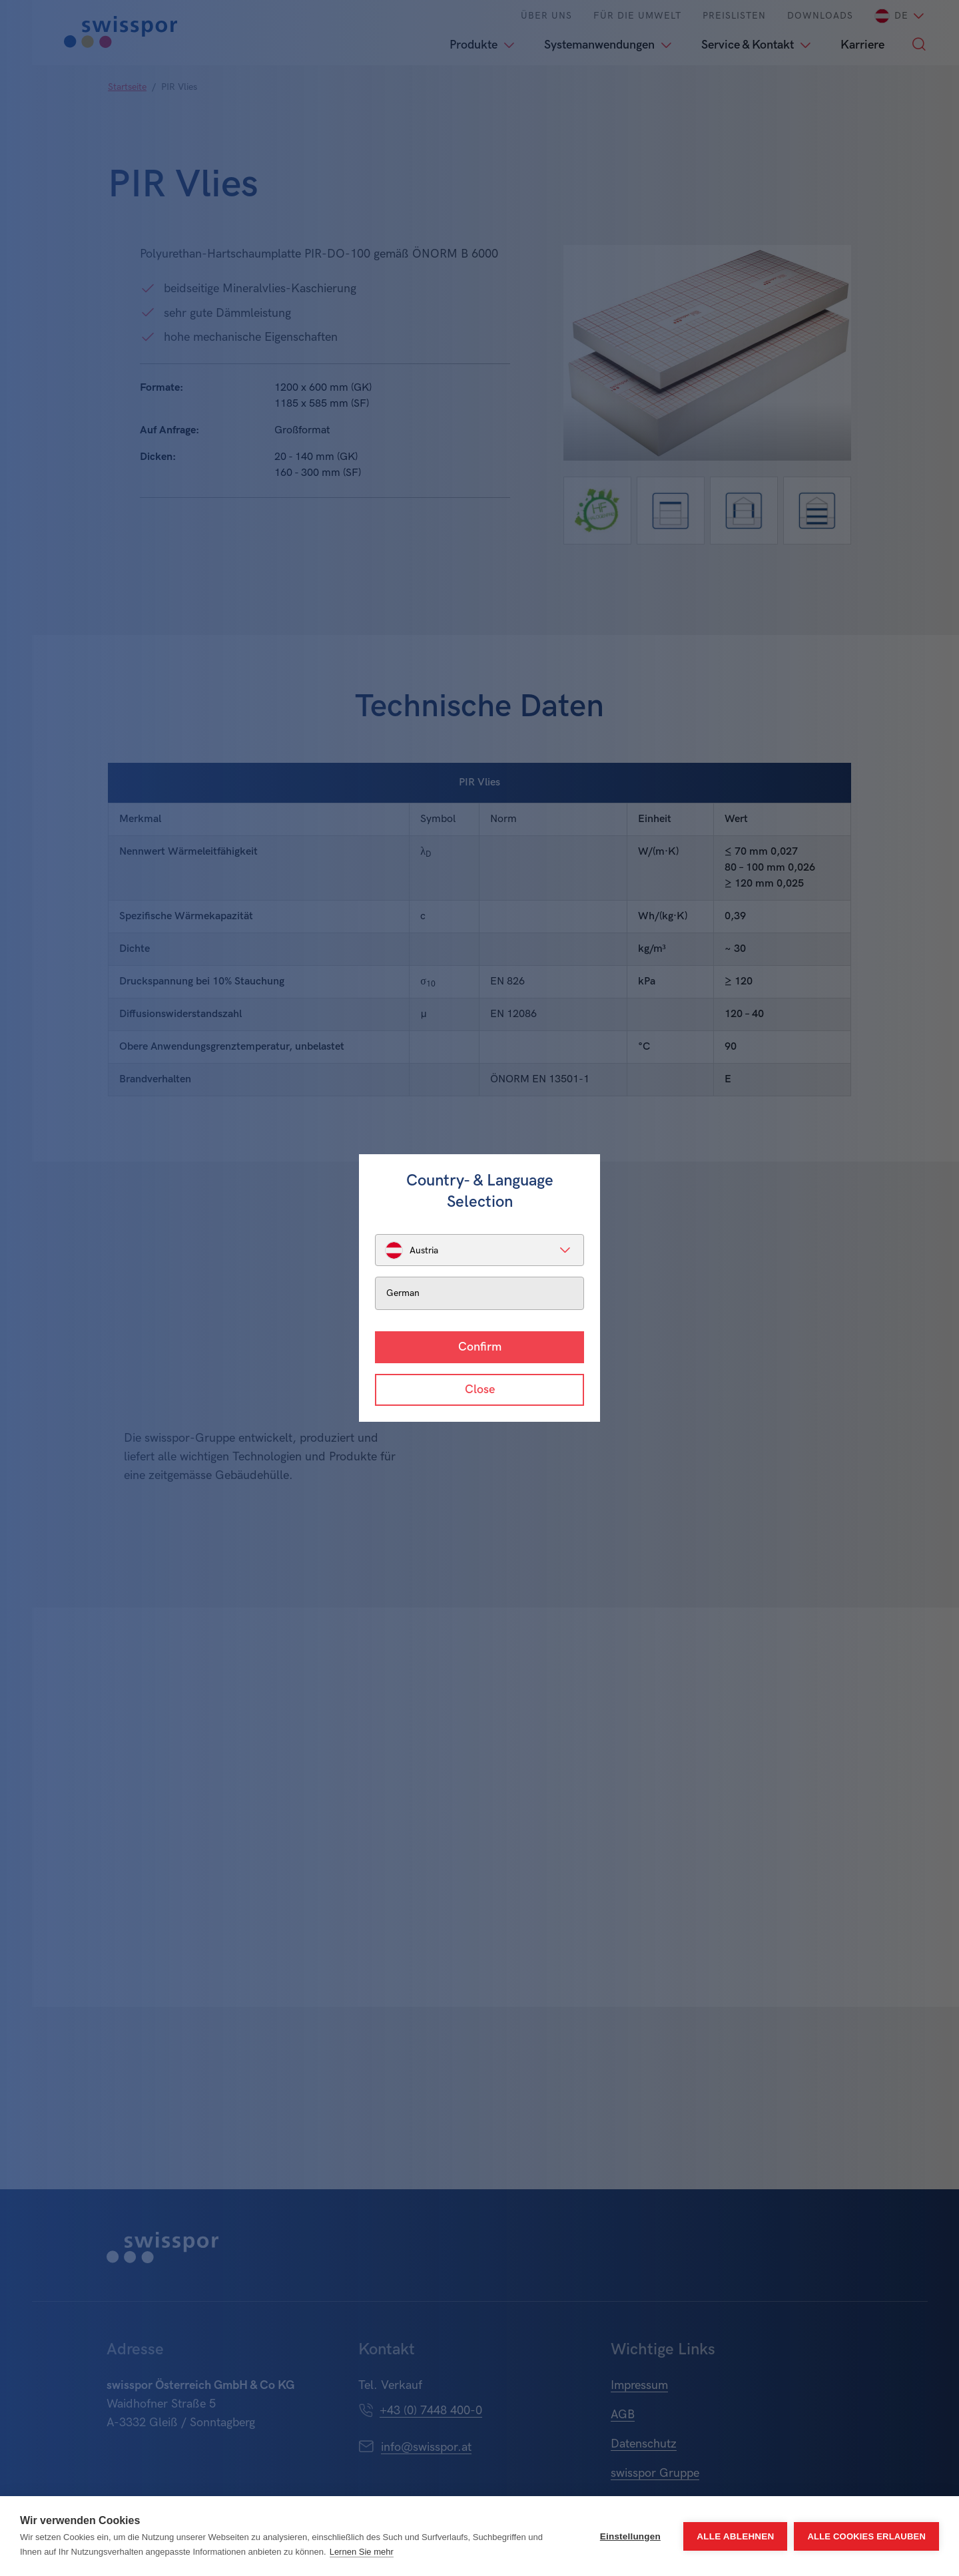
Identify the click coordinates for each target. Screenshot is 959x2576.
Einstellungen (630, 2536)
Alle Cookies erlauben (866, 2536)
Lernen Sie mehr (362, 2552)
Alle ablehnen (735, 2536)
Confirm (479, 1347)
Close (480, 1389)
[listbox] (479, 1250)
